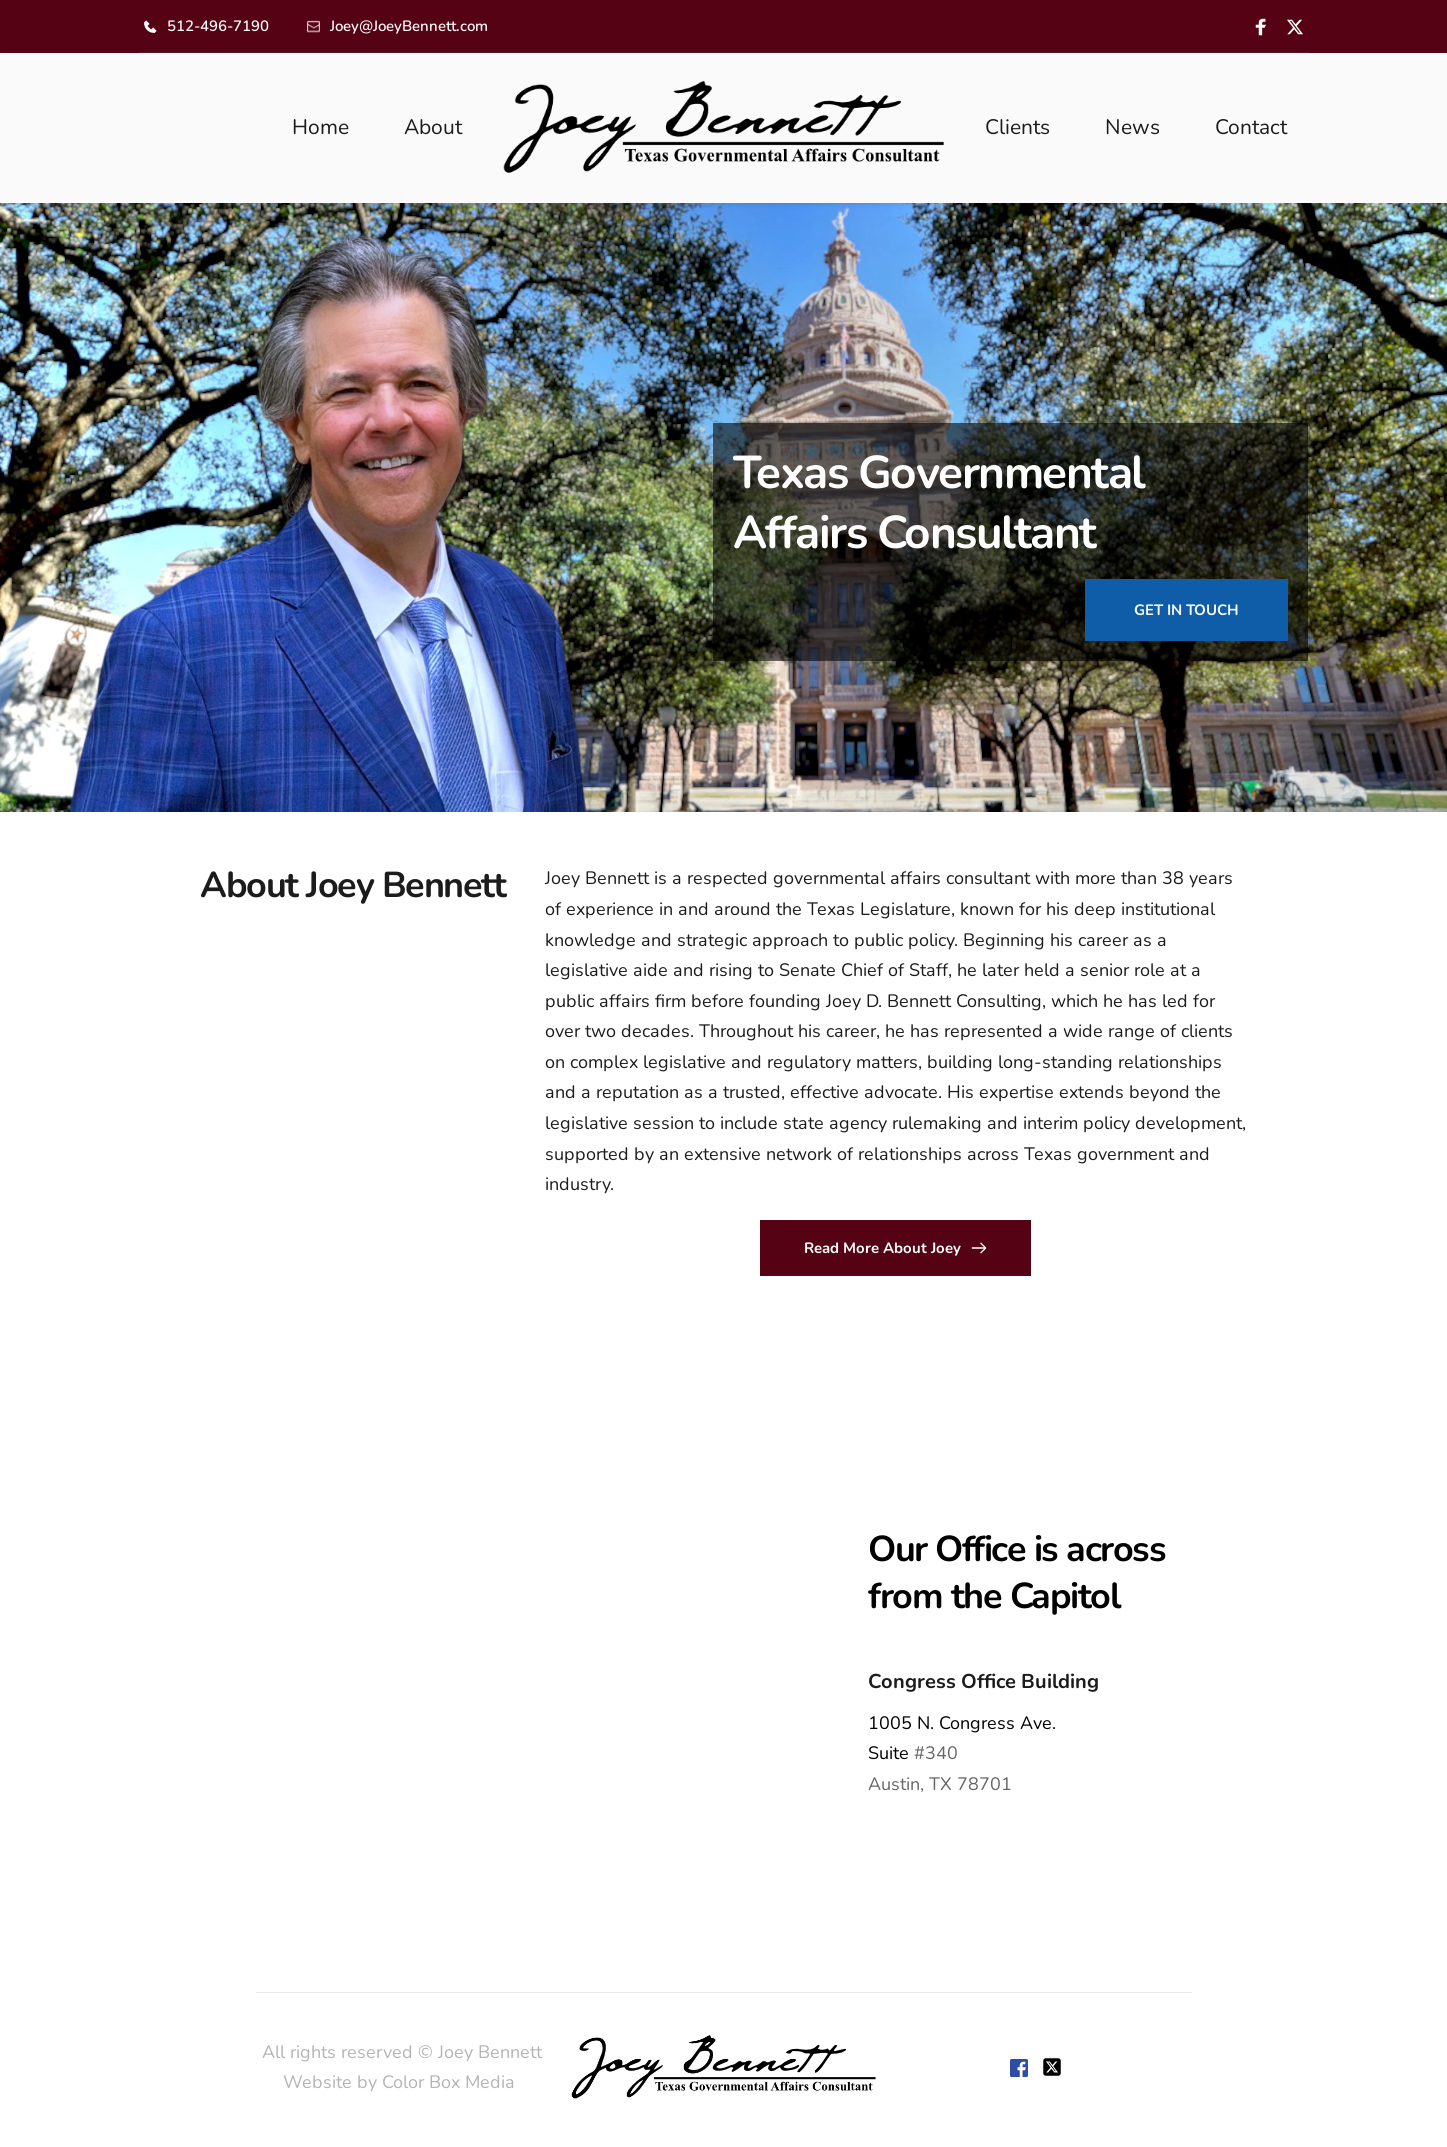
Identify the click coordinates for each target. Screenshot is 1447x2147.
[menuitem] (320, 128)
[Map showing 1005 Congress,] (362, 1661)
